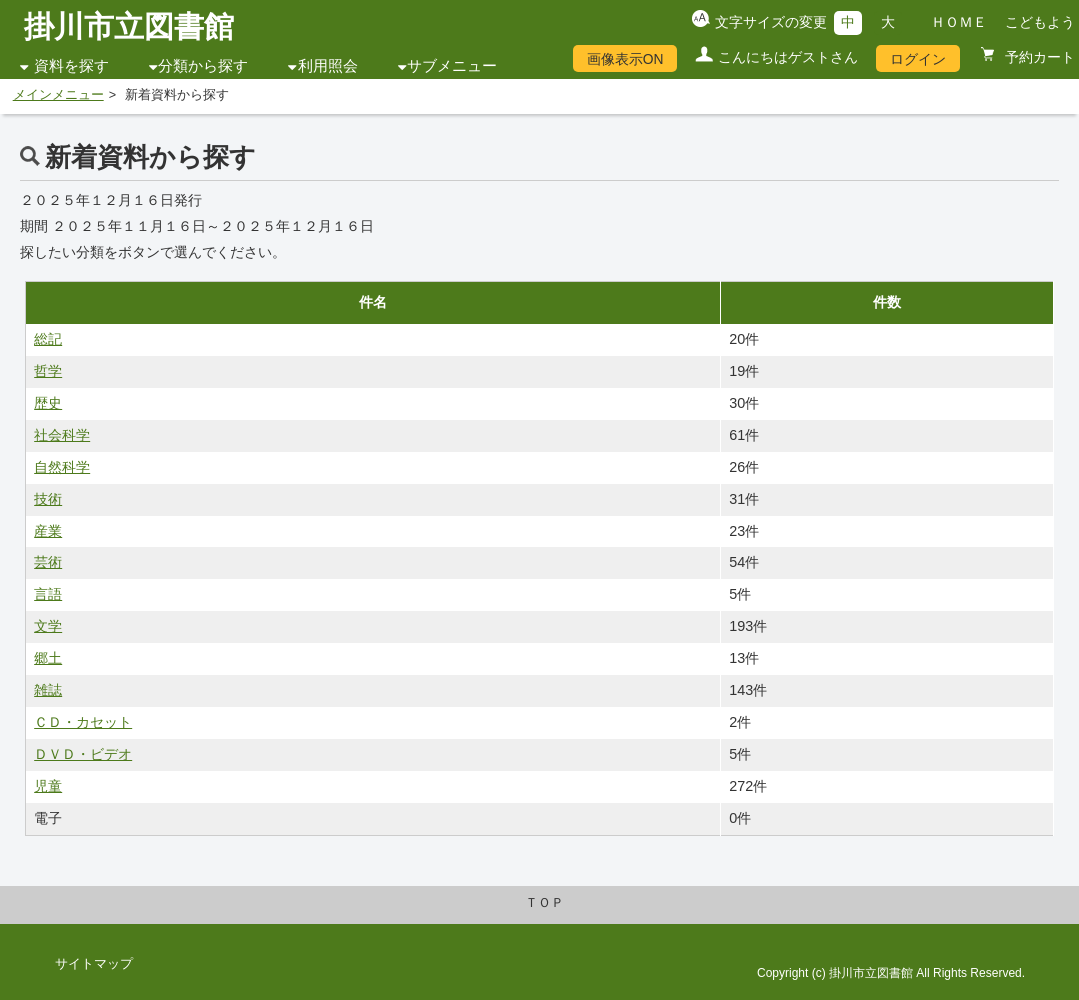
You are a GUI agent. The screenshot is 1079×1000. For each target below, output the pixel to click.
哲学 (48, 371)
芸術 (48, 562)
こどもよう (1040, 22)
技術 (48, 499)
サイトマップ (94, 964)
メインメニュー (58, 95)
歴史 (48, 403)
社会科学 (62, 435)
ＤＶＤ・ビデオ (83, 754)
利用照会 (328, 66)
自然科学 (62, 467)
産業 (48, 531)
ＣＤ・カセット (83, 722)
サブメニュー (452, 66)
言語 (48, 594)
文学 (48, 626)
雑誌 (48, 690)
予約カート (1038, 57)
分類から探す (203, 66)
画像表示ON (625, 59)
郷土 (48, 658)
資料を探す (71, 66)
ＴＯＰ (544, 903)
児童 (48, 786)
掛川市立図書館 (129, 26)
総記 (48, 339)
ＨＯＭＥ (959, 22)
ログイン (918, 59)
